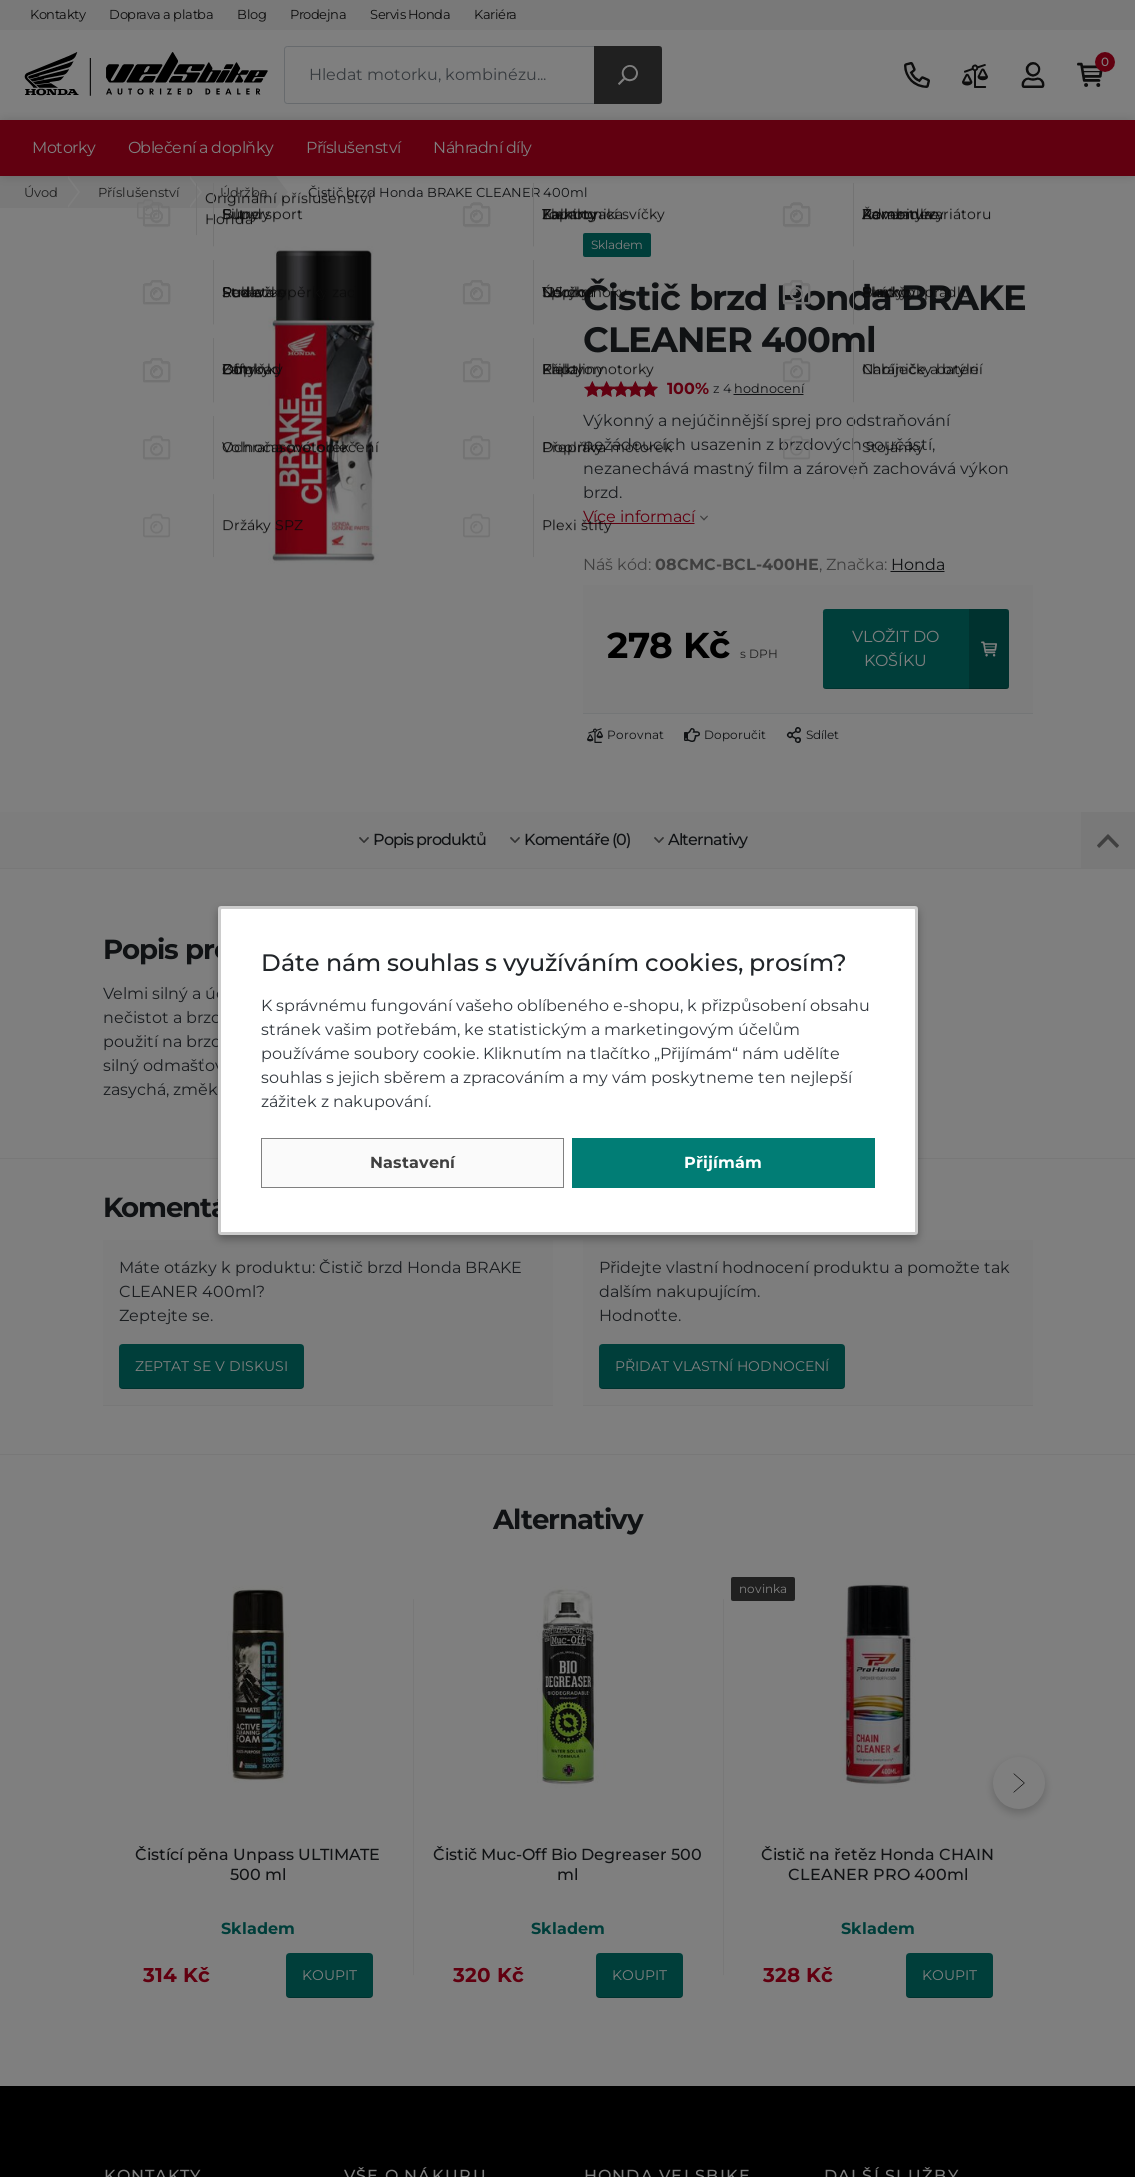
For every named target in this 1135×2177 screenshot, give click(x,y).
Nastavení (412, 1162)
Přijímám (723, 1162)
